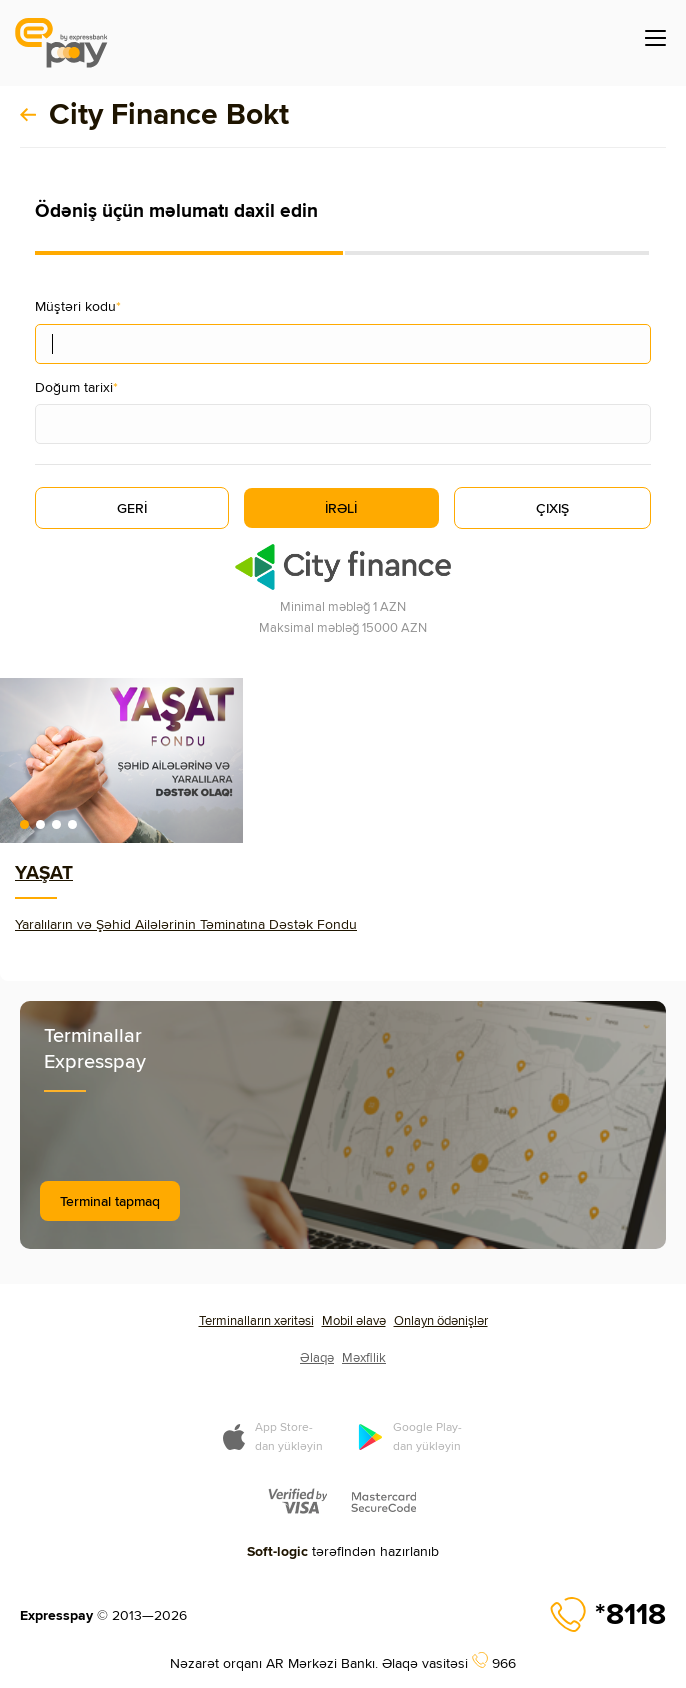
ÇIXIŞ (552, 508)
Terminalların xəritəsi (256, 1320)
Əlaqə (317, 1357)
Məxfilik (364, 1357)
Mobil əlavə (354, 1320)
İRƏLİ (341, 508)
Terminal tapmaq (110, 1201)
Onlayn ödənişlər (441, 1320)
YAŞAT (44, 872)
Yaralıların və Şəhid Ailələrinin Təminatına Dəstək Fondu (186, 924)
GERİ (132, 508)
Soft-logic (277, 1551)
